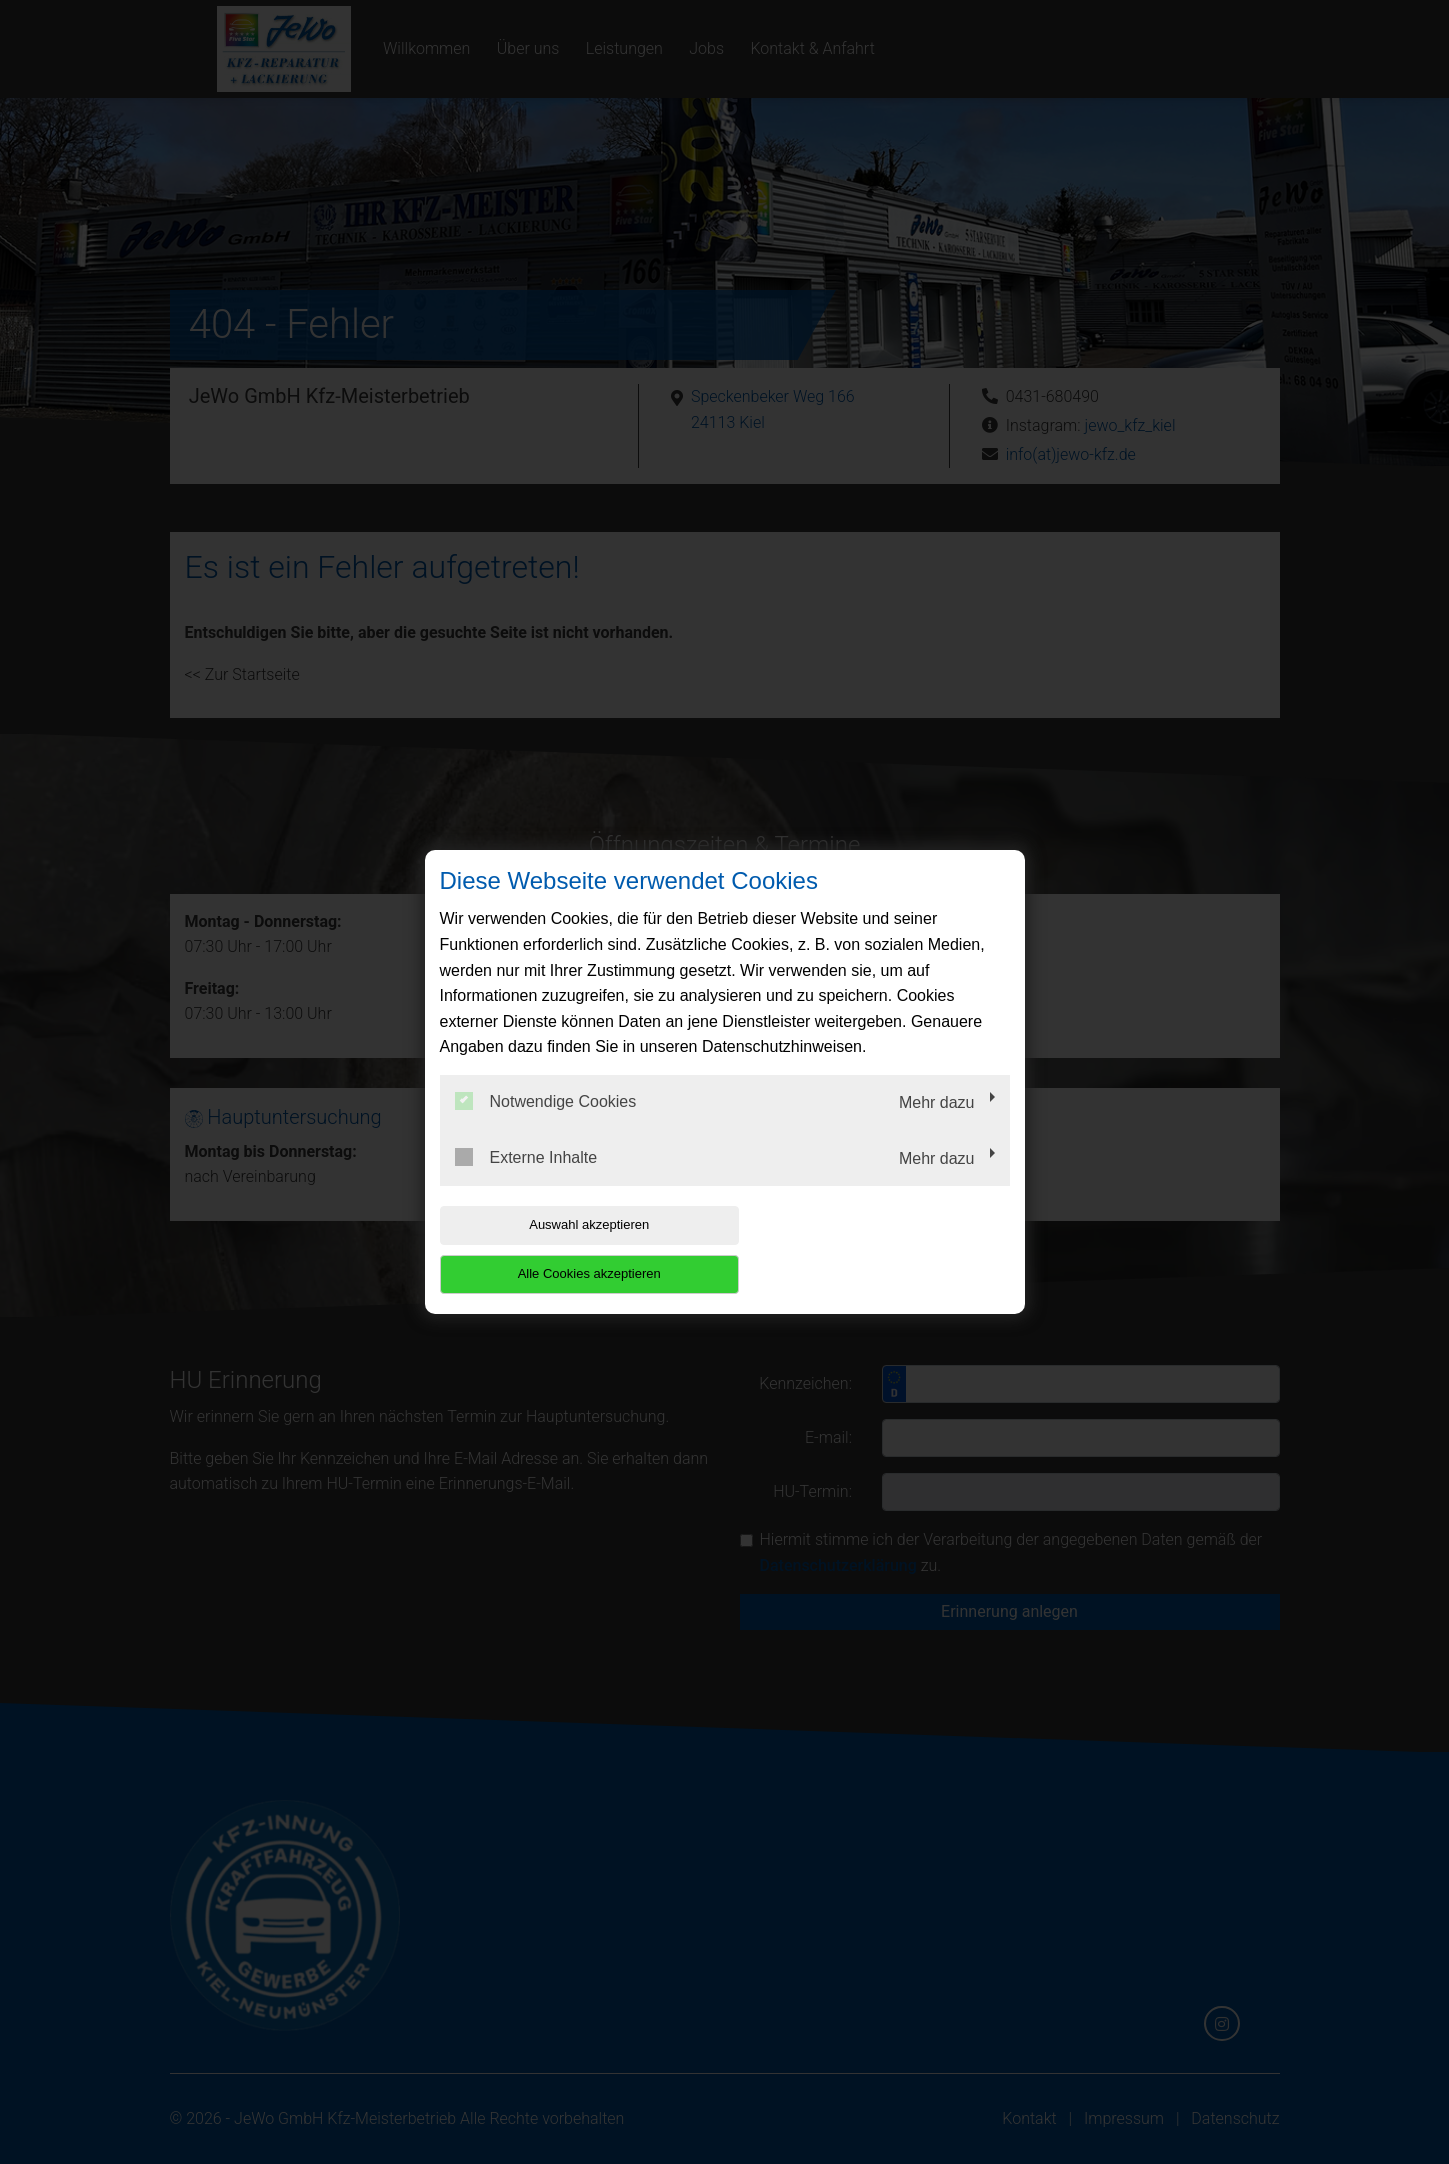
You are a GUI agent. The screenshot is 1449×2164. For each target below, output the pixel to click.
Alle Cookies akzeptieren (881, 1249)
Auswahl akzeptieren (568, 1249)
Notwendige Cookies (546, 1126)
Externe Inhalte (526, 1181)
